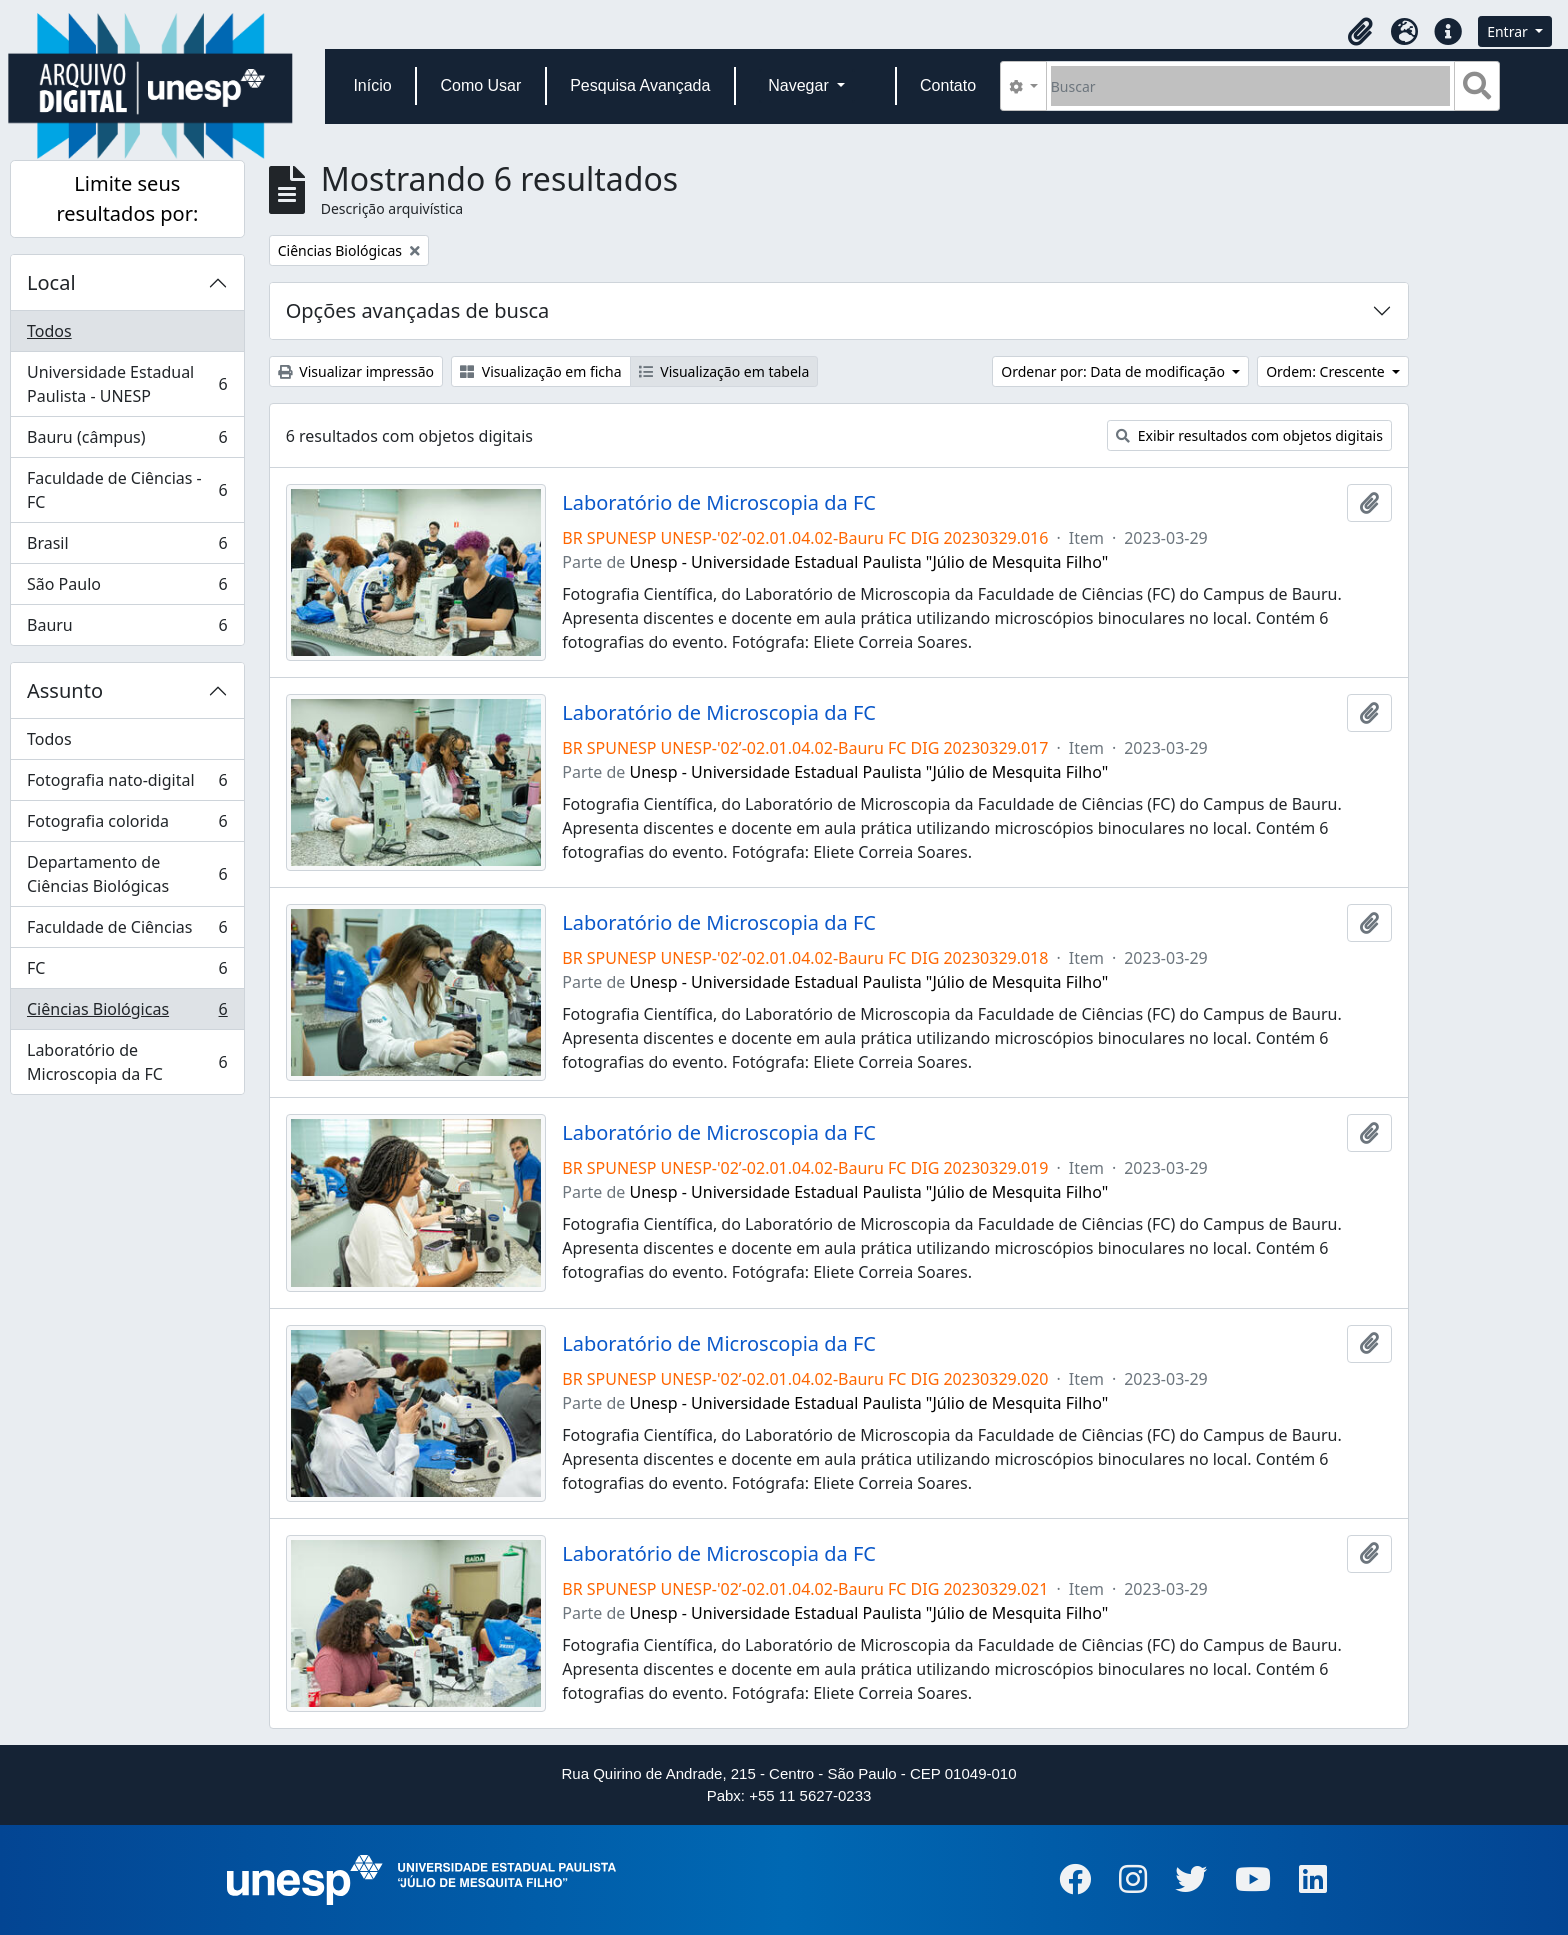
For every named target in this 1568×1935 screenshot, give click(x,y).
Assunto (65, 690)
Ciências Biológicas (127, 1013)
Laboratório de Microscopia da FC (127, 1062)
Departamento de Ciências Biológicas (127, 874)
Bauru (127, 629)
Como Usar (480, 85)
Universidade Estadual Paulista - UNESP (127, 384)
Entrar (1509, 31)
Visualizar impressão (356, 371)
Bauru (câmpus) (127, 441)
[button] (1360, 32)
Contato (948, 85)
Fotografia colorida (127, 825)
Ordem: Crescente (1327, 371)
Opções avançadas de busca (418, 310)
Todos (49, 331)
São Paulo (127, 588)
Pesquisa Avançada (640, 85)
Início (372, 85)
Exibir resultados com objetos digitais (1249, 435)
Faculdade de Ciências (127, 931)
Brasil (127, 547)
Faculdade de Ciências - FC (127, 490)
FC (127, 972)
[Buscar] (1250, 86)
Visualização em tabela (724, 371)
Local (51, 282)
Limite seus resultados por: (127, 198)
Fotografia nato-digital (127, 784)
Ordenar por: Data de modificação (1114, 371)
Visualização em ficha (541, 371)
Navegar (800, 85)
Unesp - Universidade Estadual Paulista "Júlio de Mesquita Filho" (869, 562)
